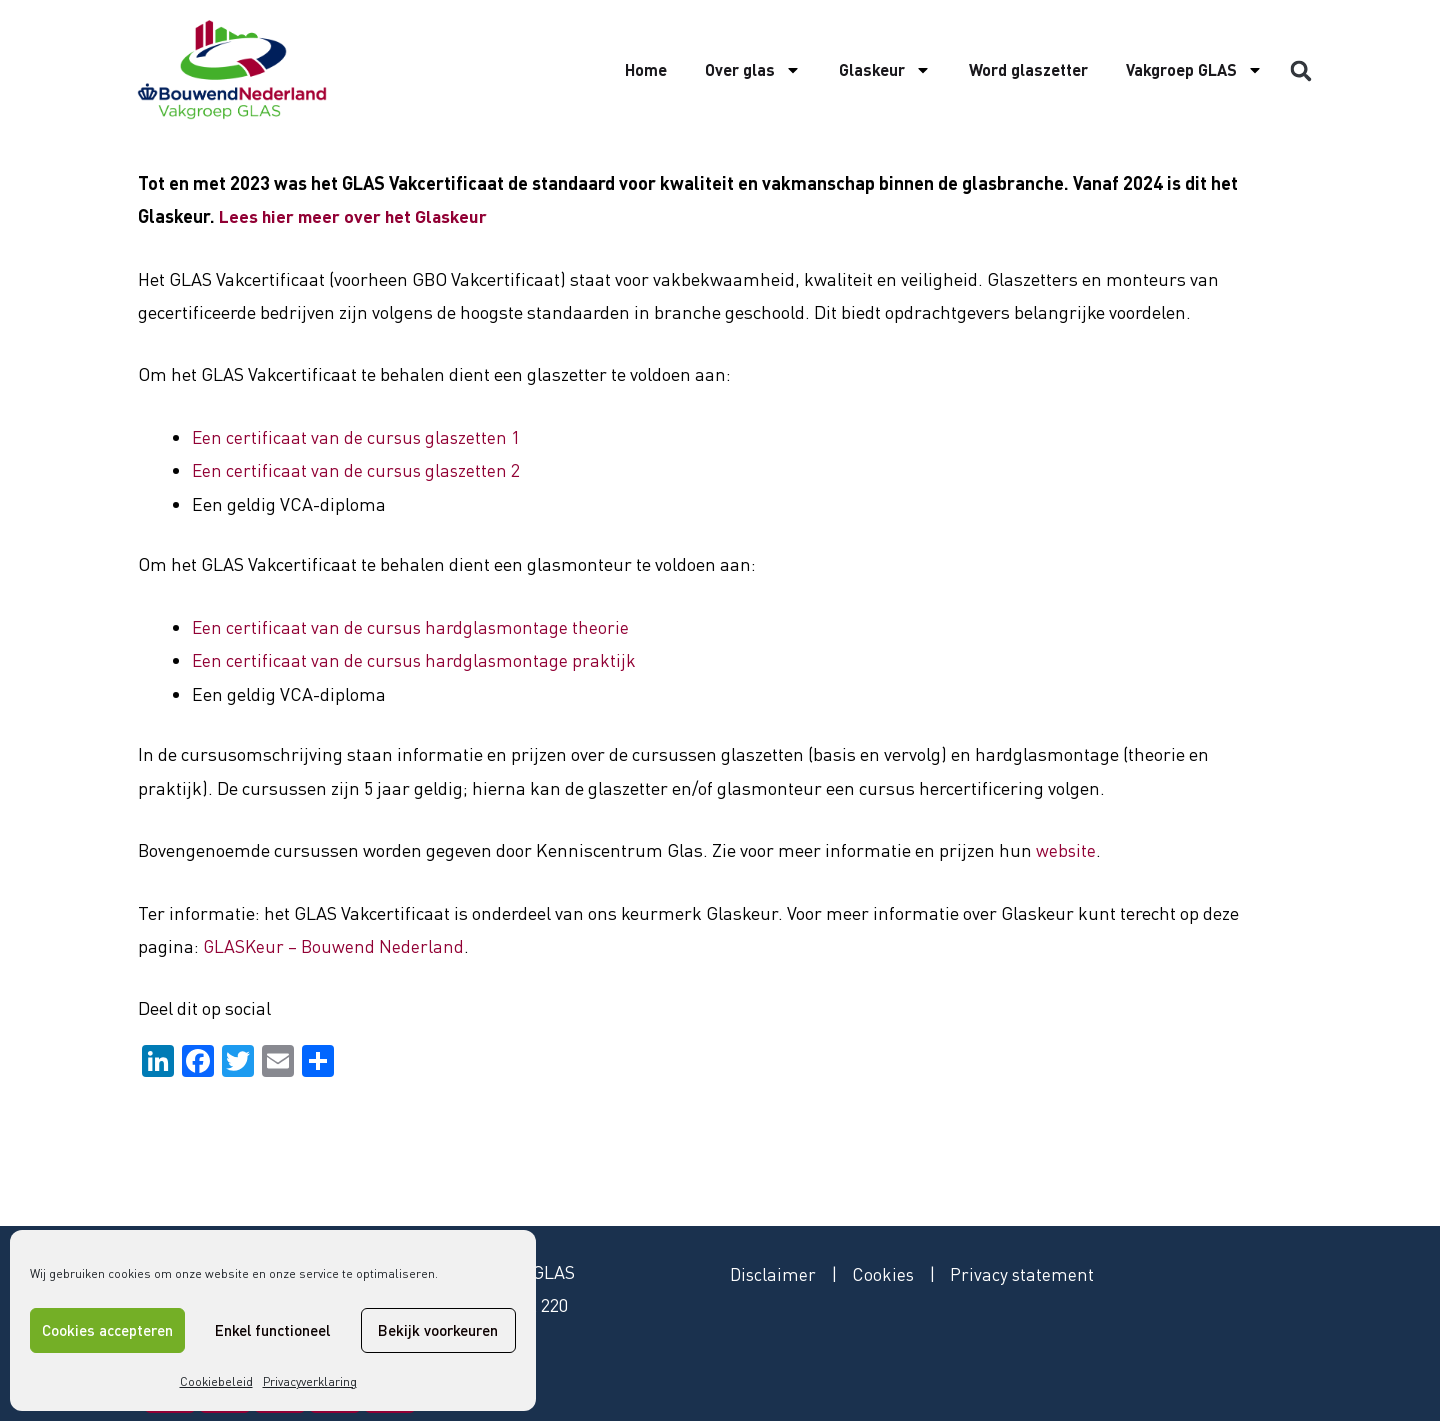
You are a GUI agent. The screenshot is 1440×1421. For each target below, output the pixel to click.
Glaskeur (885, 70)
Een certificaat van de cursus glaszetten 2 (358, 470)
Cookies (885, 1273)
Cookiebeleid (216, 1381)
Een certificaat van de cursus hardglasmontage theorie (412, 626)
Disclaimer (774, 1273)
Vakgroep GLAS (1194, 70)
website (1066, 849)
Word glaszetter (1028, 69)
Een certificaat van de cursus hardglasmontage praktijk (416, 659)
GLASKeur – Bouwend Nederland (335, 945)
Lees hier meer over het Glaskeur (355, 216)
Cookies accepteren (107, 1330)
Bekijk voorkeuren (438, 1330)
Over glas (753, 70)
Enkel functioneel (272, 1330)
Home (646, 69)
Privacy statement (1025, 1273)
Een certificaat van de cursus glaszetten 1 (358, 437)
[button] (1301, 71)
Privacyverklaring (310, 1381)
